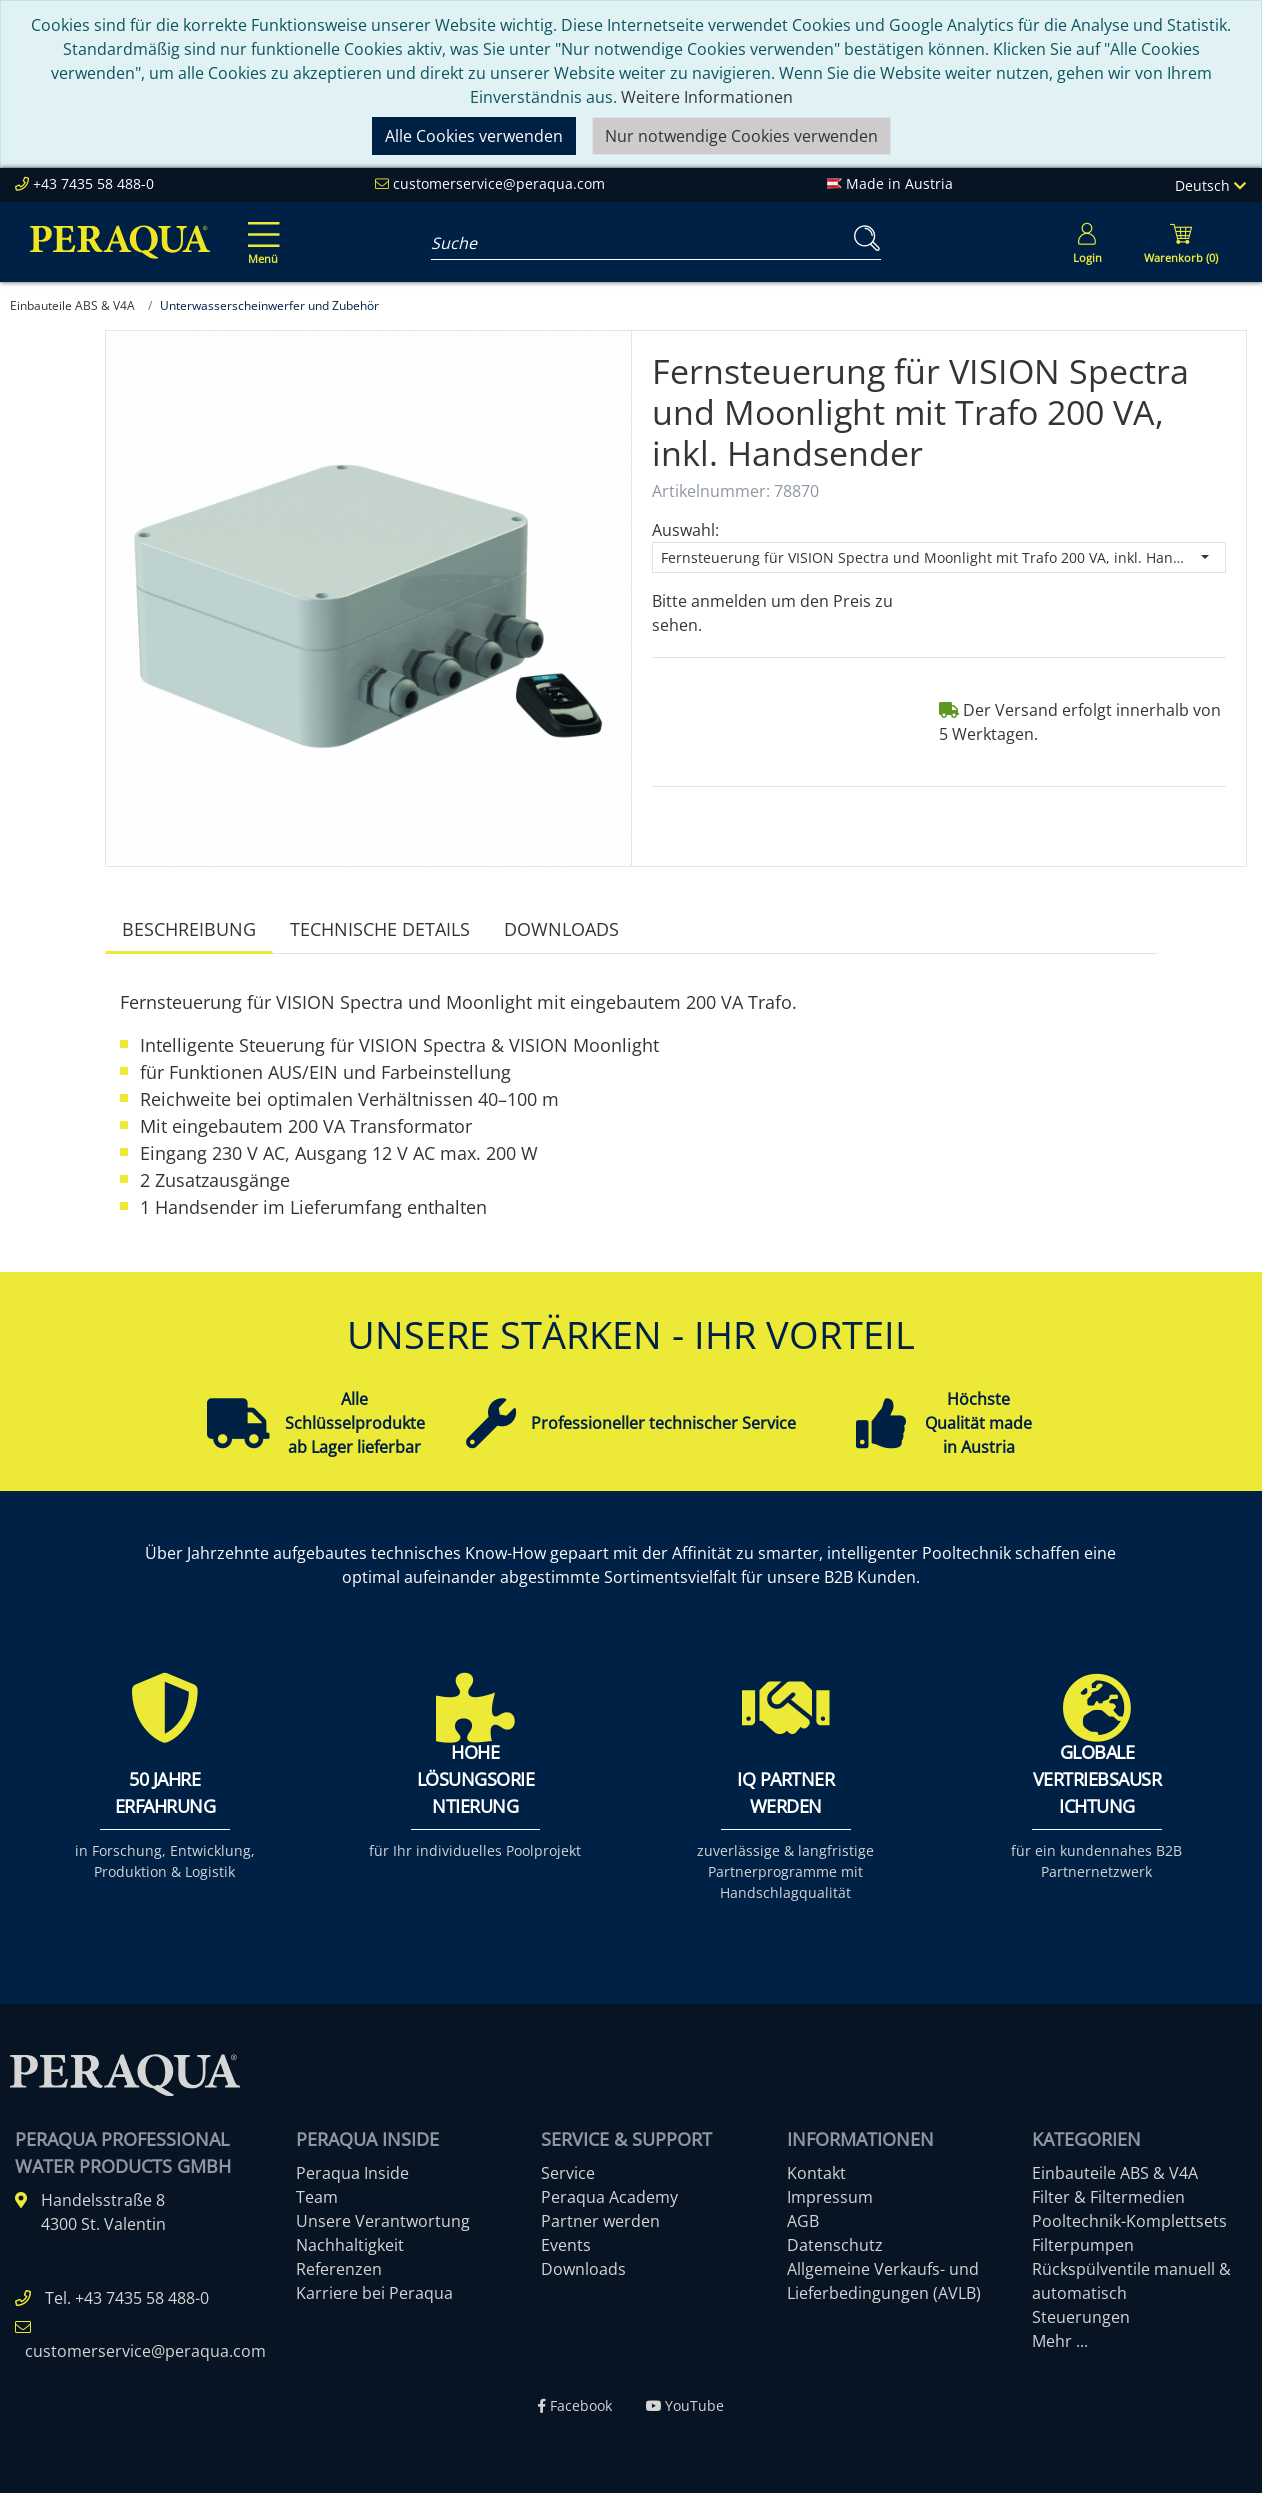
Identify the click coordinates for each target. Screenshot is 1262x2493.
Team (317, 2197)
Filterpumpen (1083, 2245)
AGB (803, 2221)
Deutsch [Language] (1210, 185)
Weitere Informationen (707, 97)
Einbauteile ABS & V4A (1115, 2173)
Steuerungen (1081, 2317)
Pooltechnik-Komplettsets (1129, 2221)
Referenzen (339, 2269)
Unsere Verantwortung (383, 2221)
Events (566, 2245)
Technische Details (380, 929)
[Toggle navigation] (260, 229)
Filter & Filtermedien (1108, 2197)
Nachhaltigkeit (350, 2245)
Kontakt (816, 2173)
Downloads (561, 929)
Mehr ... (1060, 2341)
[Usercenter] (1087, 242)
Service (568, 2173)
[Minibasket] (1181, 242)
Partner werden (600, 2221)
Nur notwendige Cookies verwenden (741, 136)
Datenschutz (835, 2245)
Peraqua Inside (352, 2173)
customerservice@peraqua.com (499, 183)
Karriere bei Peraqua (374, 2293)
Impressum (830, 2197)
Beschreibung (189, 929)
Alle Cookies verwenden (474, 136)
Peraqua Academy (609, 2197)
